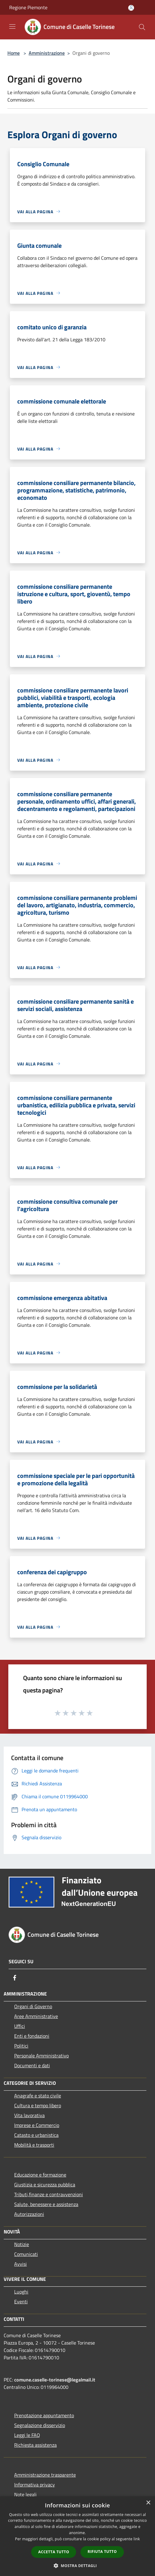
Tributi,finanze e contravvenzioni (48, 2194)
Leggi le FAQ (27, 2435)
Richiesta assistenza (35, 2445)
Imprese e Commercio (36, 2125)
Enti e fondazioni (31, 2036)
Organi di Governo (33, 2006)
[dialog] (77, 2536)
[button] (77, 2565)
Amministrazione (47, 53)
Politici (21, 2045)
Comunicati (26, 2254)
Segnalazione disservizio (39, 2425)
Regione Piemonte (28, 7)
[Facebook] (15, 1978)
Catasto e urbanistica (36, 2135)
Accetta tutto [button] (53, 2551)
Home (13, 53)
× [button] (148, 2503)
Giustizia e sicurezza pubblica (44, 2184)
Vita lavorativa (29, 2115)
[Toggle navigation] (12, 26)
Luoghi (21, 2291)
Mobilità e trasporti (34, 2145)
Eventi (21, 2301)
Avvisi (20, 2264)
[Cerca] (142, 27)
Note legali (25, 2494)
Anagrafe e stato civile (37, 2095)
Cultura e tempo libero (37, 2105)
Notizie (21, 2244)
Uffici (19, 2026)
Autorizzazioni (29, 2214)
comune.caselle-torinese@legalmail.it (54, 2379)
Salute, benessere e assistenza (46, 2204)
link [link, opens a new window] (136, 2539)
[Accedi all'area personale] (131, 8)
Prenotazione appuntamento (44, 2415)
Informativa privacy (34, 2484)
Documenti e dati (32, 2065)
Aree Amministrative (36, 2016)
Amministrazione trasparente (45, 2474)
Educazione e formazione (40, 2174)
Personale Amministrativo (41, 2055)
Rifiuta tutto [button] (102, 2551)
